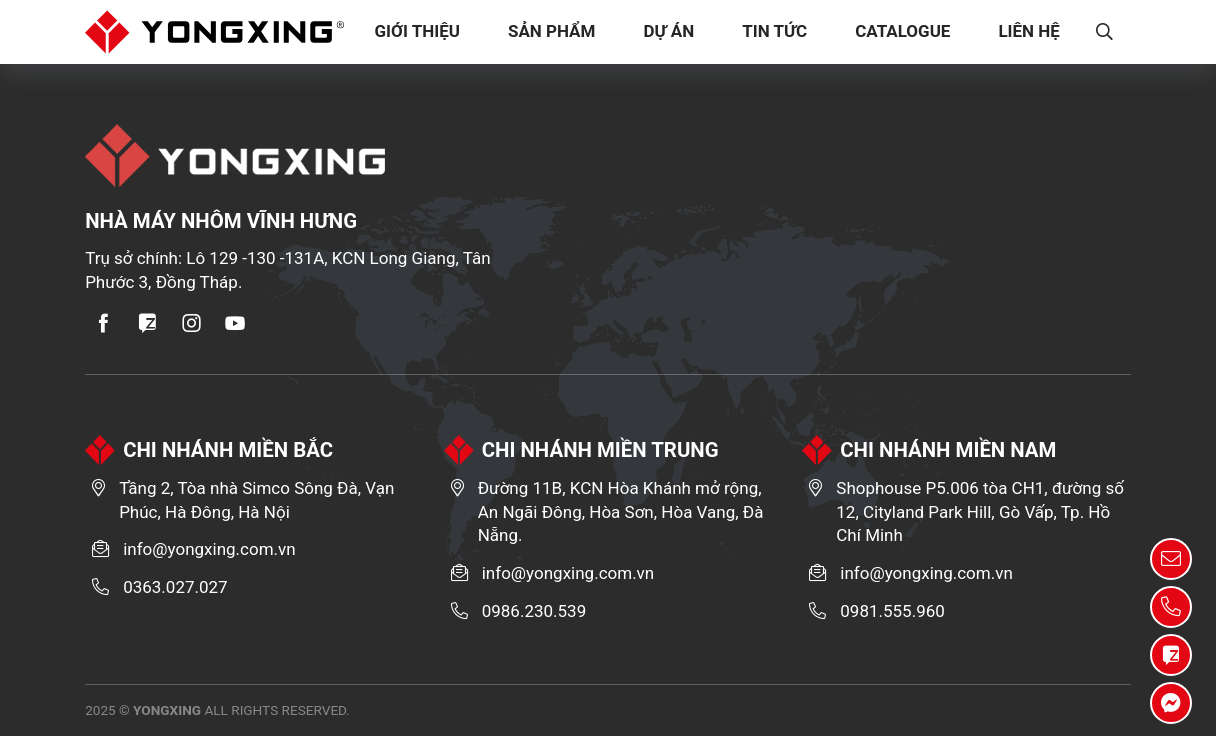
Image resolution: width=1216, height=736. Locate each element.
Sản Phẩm (553, 31)
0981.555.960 (892, 611)
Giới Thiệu (418, 31)
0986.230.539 (534, 611)
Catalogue (903, 31)
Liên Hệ (1030, 31)
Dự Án (669, 31)
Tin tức (775, 31)
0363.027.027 (175, 587)
